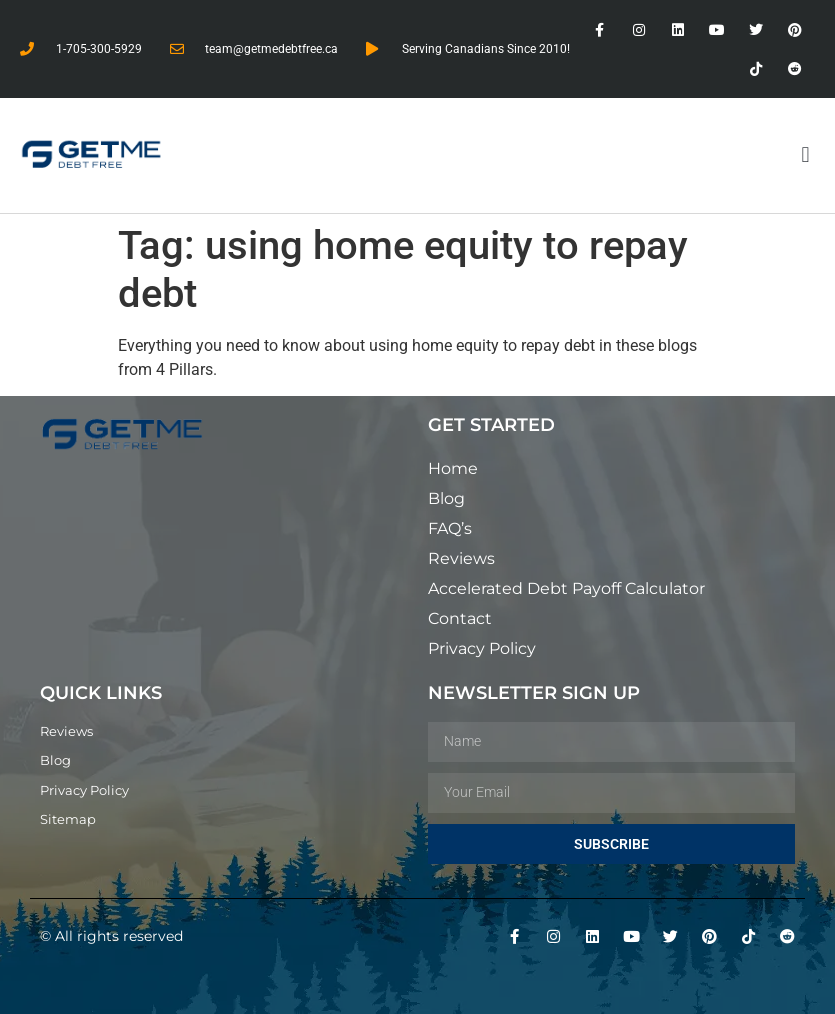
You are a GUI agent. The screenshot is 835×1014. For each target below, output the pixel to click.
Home (453, 468)
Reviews (461, 558)
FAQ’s (450, 528)
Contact (460, 618)
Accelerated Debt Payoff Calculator (566, 588)
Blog (446, 498)
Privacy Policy (482, 648)
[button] (805, 155)
